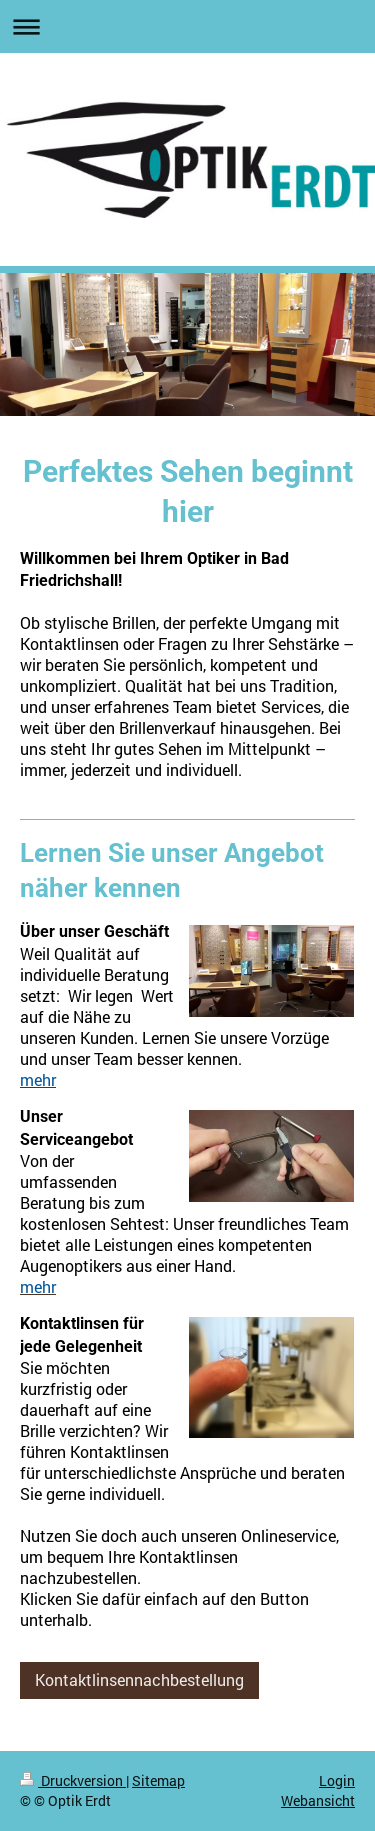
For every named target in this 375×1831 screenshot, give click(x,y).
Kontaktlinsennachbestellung (139, 1680)
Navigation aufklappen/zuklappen (187, 26)
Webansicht (318, 1800)
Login (337, 1780)
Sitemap (158, 1780)
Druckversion (73, 1780)
